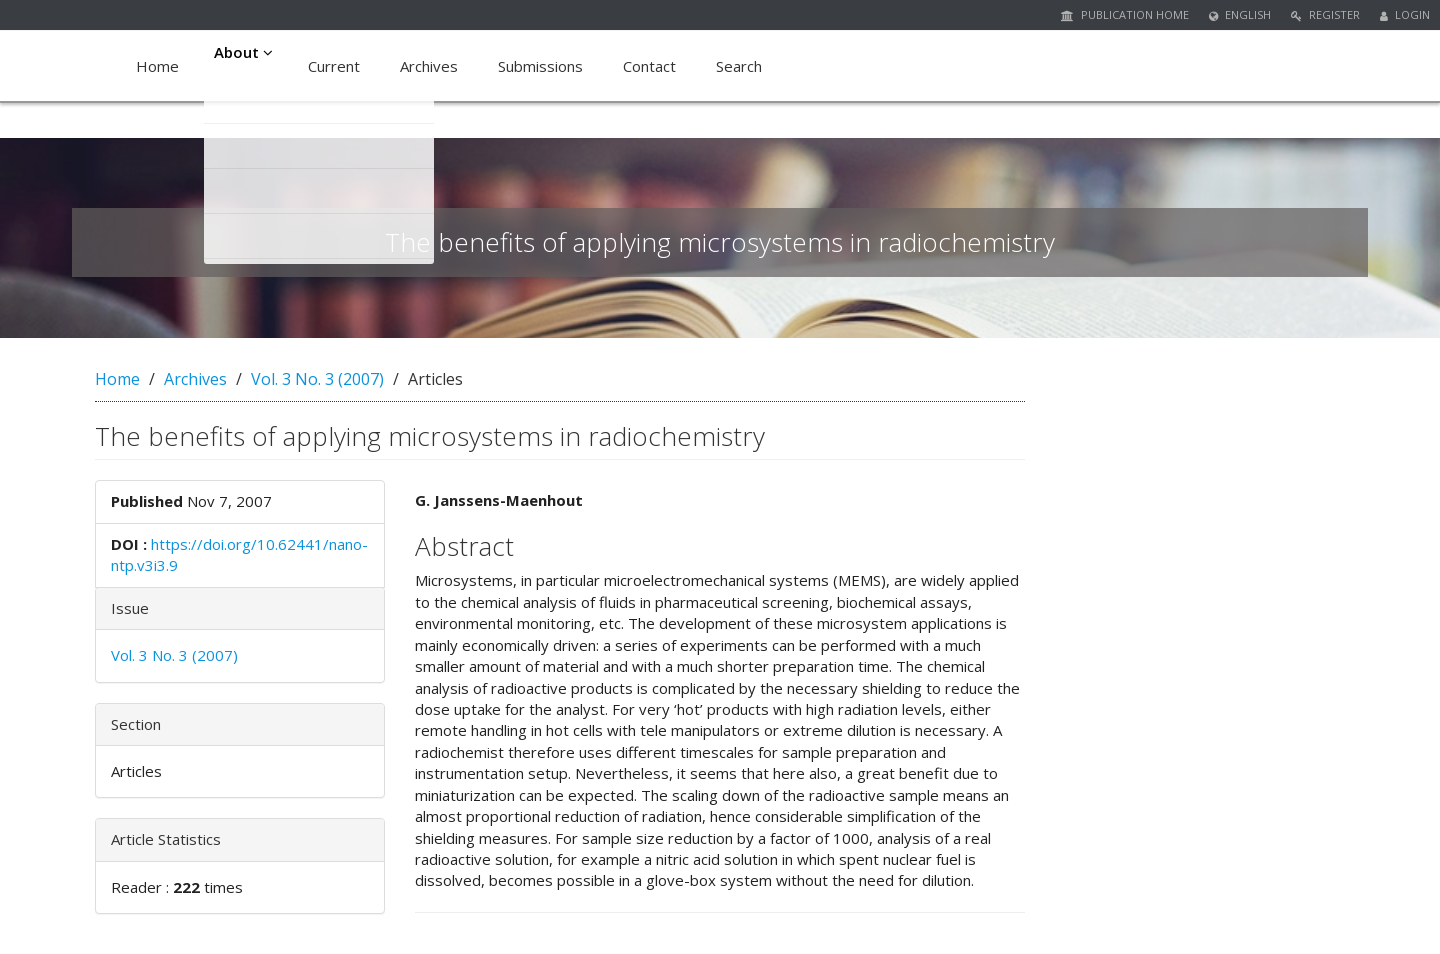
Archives (435, 66)
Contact (655, 66)
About (246, 66)
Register (1325, 14)
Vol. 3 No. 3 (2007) (317, 379)
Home (157, 66)
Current (340, 66)
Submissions (546, 66)
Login (1405, 14)
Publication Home (1125, 14)
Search (745, 66)
